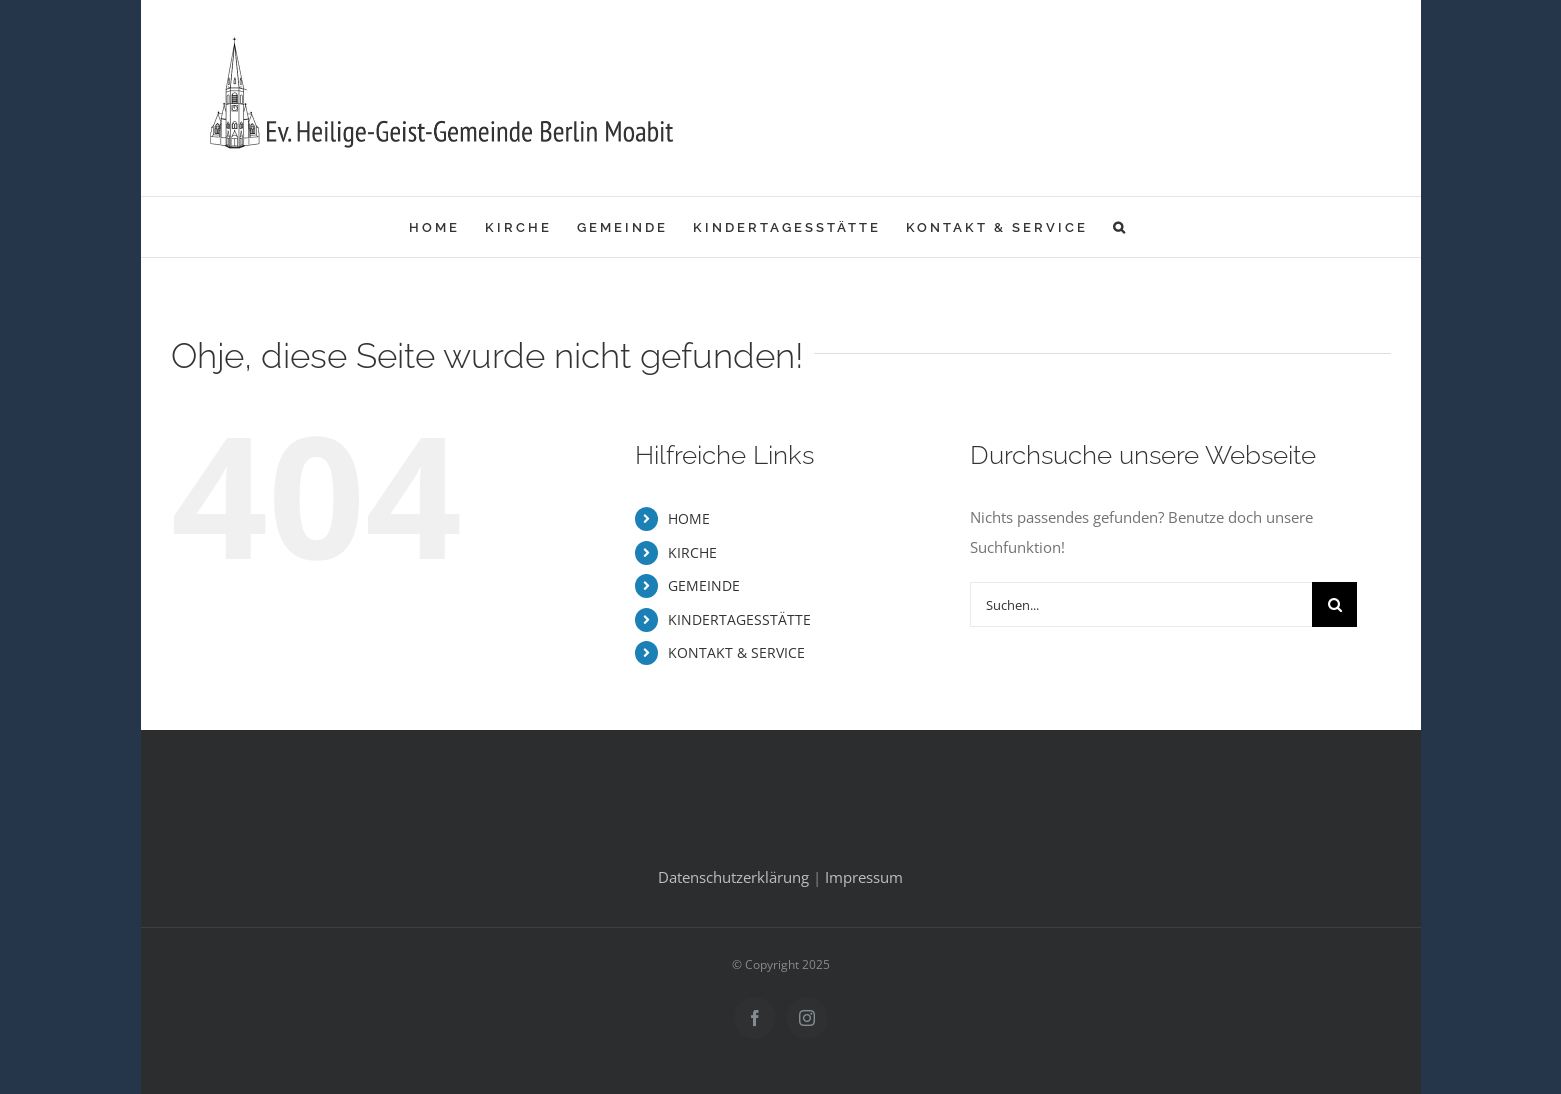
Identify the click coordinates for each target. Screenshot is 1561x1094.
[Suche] (1334, 604)
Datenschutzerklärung (733, 877)
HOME (689, 518)
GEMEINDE (704, 585)
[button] (1120, 227)
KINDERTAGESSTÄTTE (739, 619)
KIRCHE (692, 552)
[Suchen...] (1141, 604)
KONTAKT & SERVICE (736, 652)
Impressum (864, 877)
